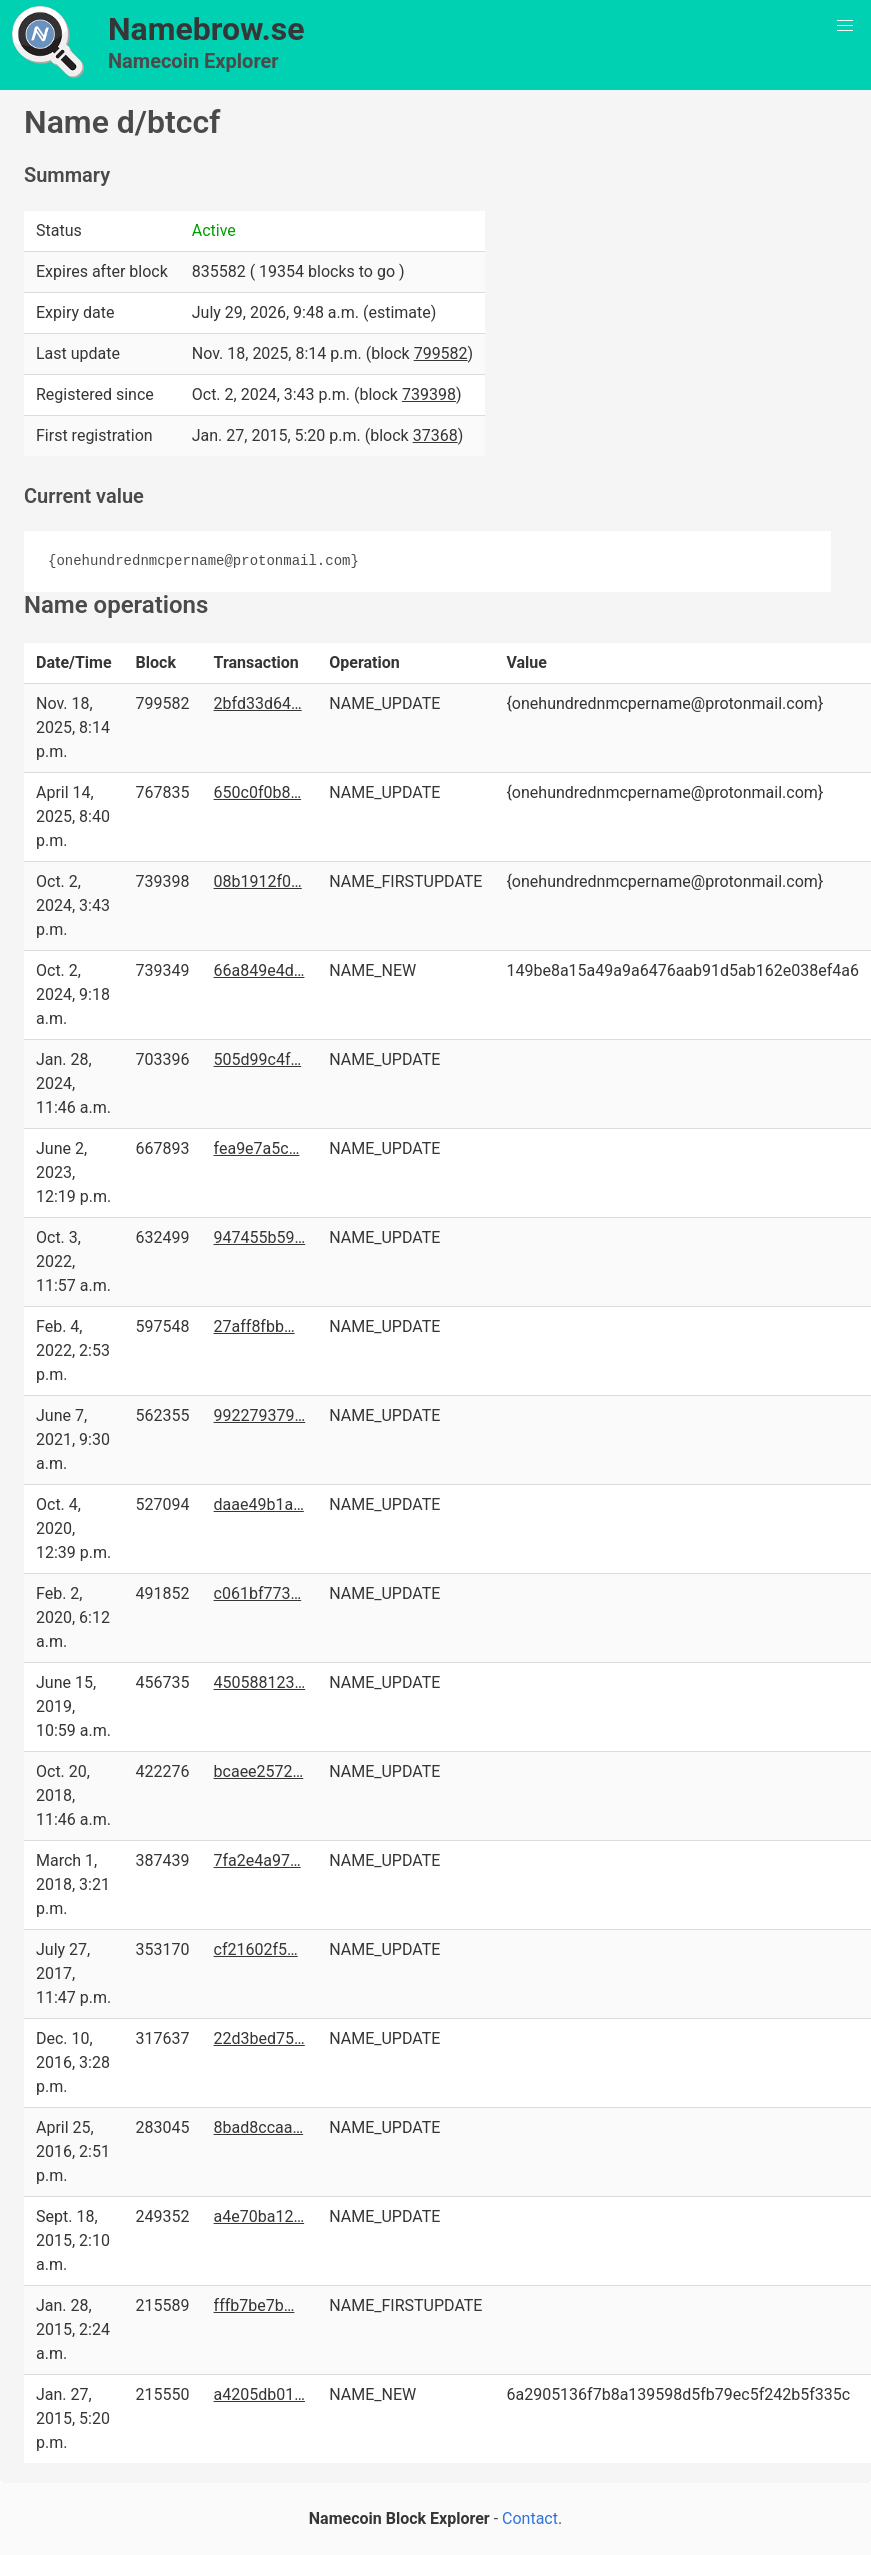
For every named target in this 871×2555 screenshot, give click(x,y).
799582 (441, 353)
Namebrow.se (206, 29)
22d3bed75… (259, 2038)
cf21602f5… (256, 1949)
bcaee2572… (259, 1771)
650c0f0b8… (258, 792)
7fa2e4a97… (257, 1860)
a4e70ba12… (259, 2216)
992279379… (260, 1415)
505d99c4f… (258, 1059)
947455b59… (260, 1237)
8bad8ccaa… (259, 2127)
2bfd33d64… (258, 703)
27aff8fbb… (254, 1326)
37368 (435, 435)
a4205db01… (259, 2394)
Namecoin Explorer (193, 61)
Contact (530, 2518)
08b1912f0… (258, 881)
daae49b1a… (259, 1504)
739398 (429, 394)
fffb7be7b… (254, 2305)
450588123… (260, 1682)
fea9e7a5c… (257, 1148)
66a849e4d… (259, 970)
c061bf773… (258, 1593)
